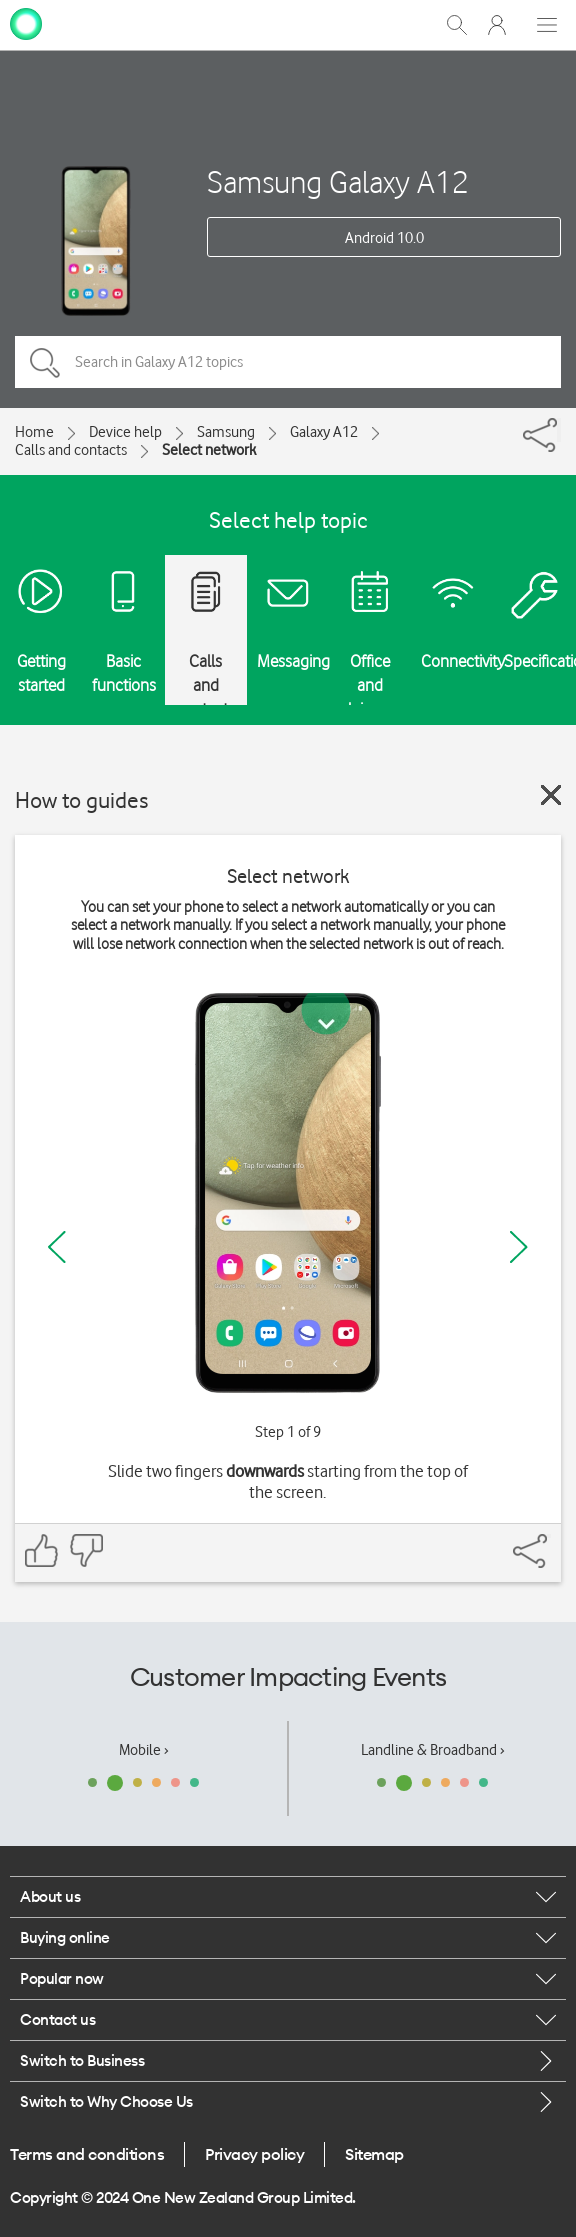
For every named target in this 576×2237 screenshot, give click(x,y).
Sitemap (374, 2154)
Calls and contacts (71, 450)
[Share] (559, 430)
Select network (209, 450)
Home (34, 432)
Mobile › (144, 1750)
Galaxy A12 (324, 432)
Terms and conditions (87, 2154)
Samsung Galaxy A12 (338, 181)
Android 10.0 (384, 238)
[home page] (26, 23)
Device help (125, 432)
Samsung (226, 432)
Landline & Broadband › (433, 1750)
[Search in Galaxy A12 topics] (288, 362)
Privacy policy (254, 2154)
